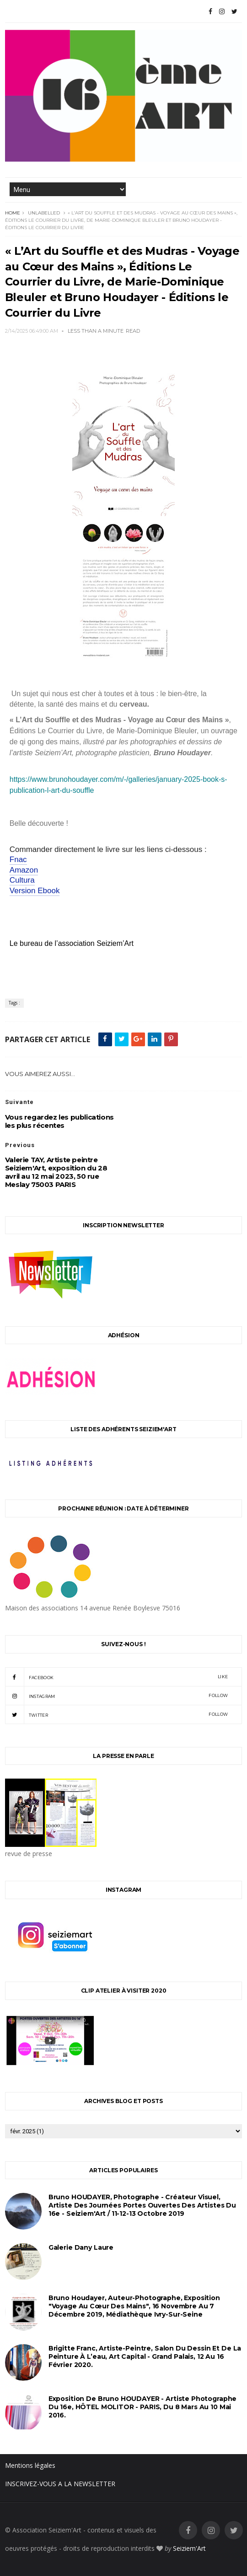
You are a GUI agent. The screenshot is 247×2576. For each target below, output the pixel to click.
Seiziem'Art (189, 2548)
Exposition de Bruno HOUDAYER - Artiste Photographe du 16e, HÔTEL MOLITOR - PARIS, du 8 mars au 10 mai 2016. (142, 2407)
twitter (116, 1714)
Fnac (18, 859)
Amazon (24, 870)
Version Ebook (35, 890)
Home (12, 213)
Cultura (22, 880)
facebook (116, 1677)
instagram (116, 1695)
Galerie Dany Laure (80, 2247)
